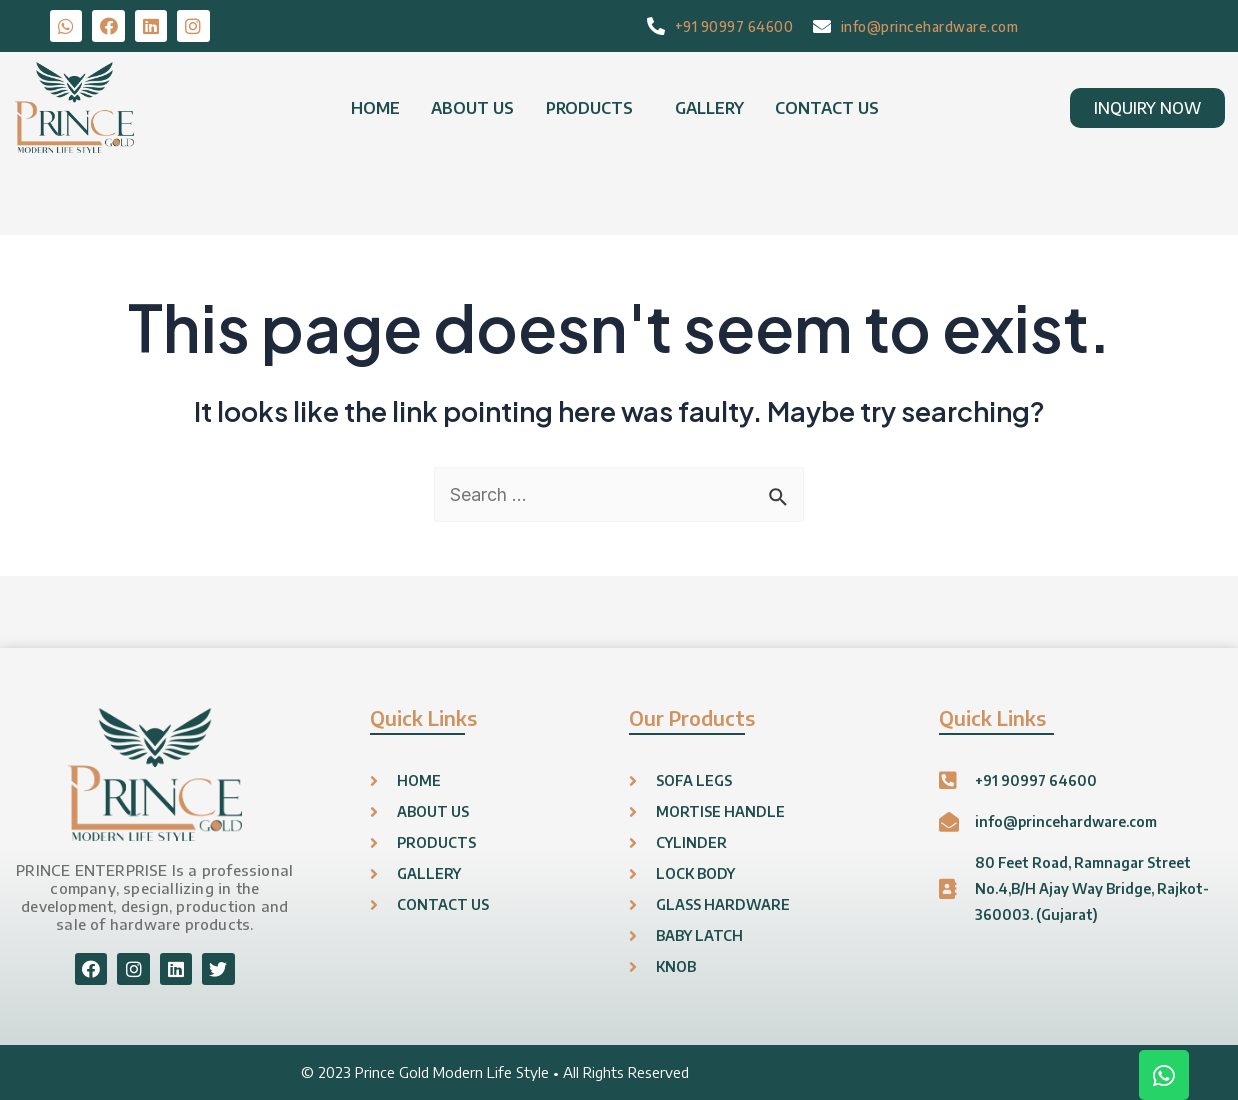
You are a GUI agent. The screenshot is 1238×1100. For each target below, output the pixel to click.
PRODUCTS (589, 108)
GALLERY (707, 108)
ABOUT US (474, 108)
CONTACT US (824, 108)
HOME (378, 108)
